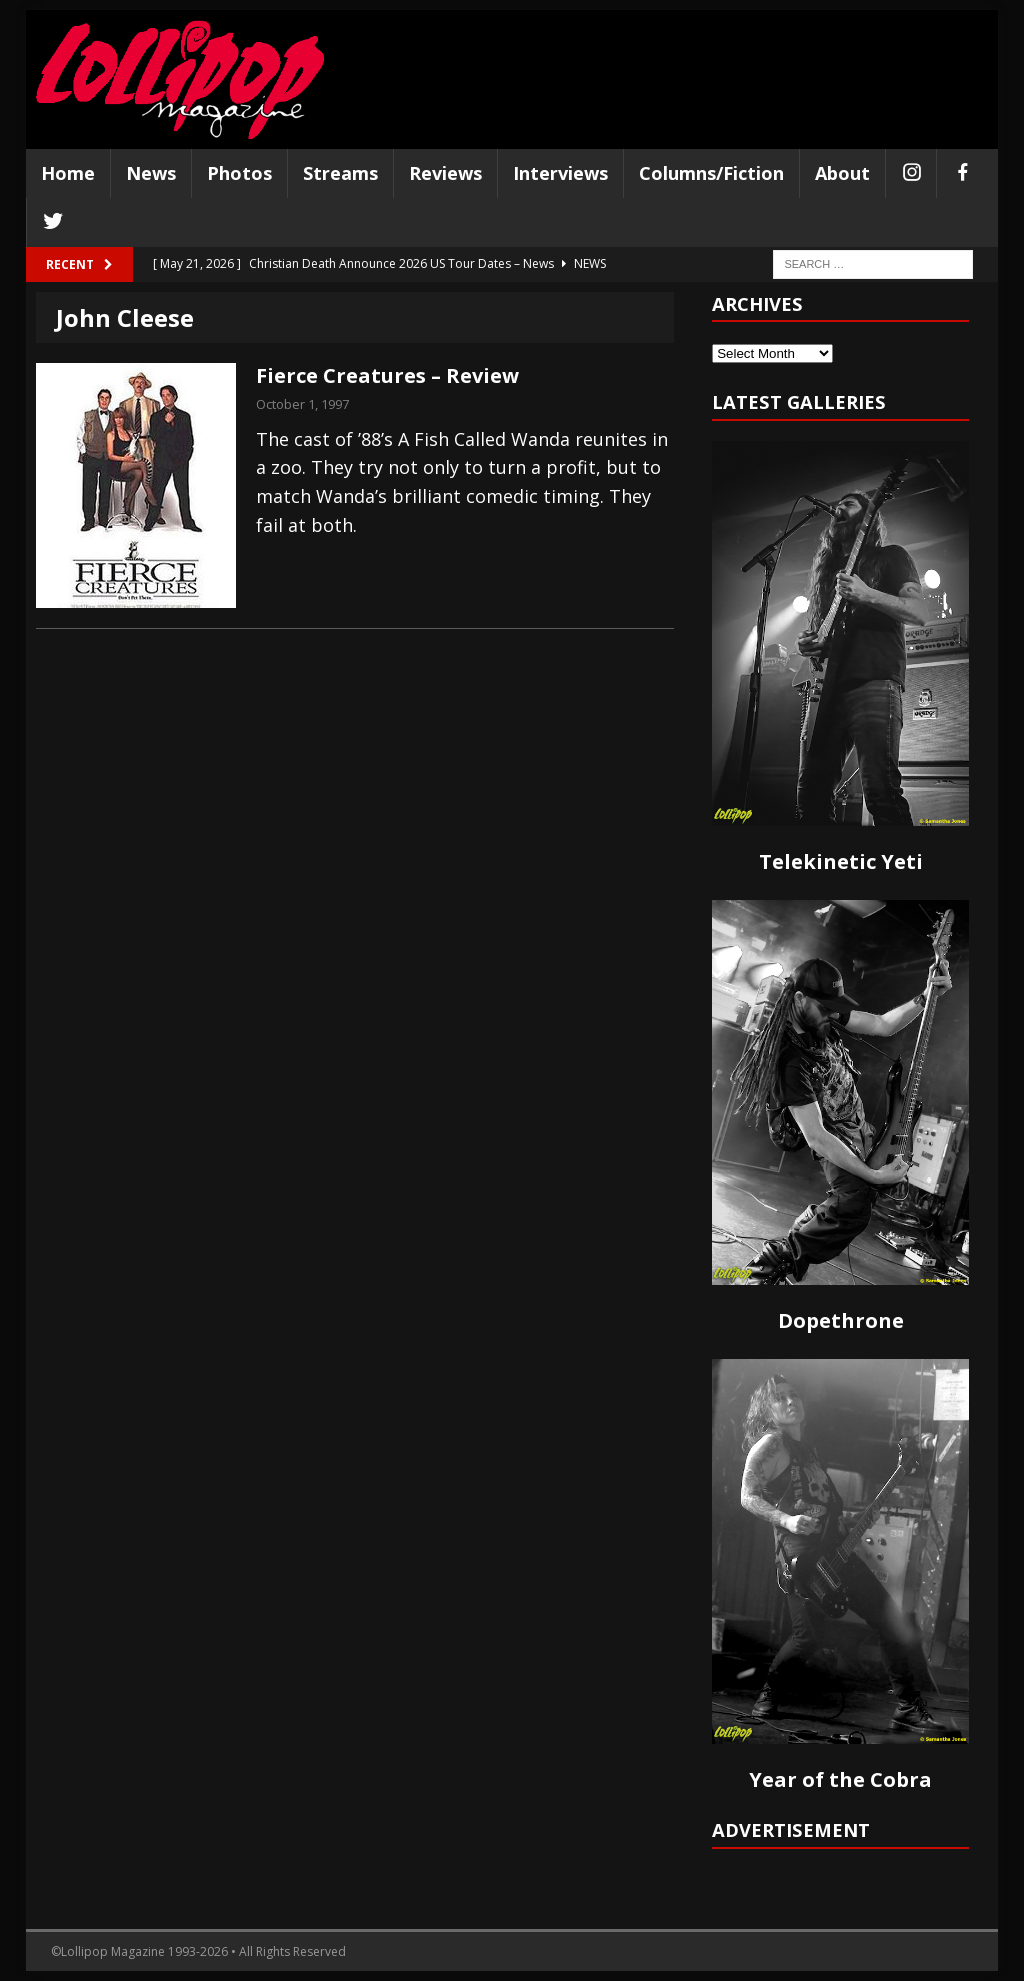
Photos (239, 173)
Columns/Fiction (711, 173)
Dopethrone (841, 1320)
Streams (340, 173)
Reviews (445, 173)
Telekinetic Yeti (841, 861)
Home (68, 173)
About (842, 173)
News (151, 173)
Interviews (560, 173)
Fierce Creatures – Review (387, 375)
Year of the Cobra (840, 1779)
